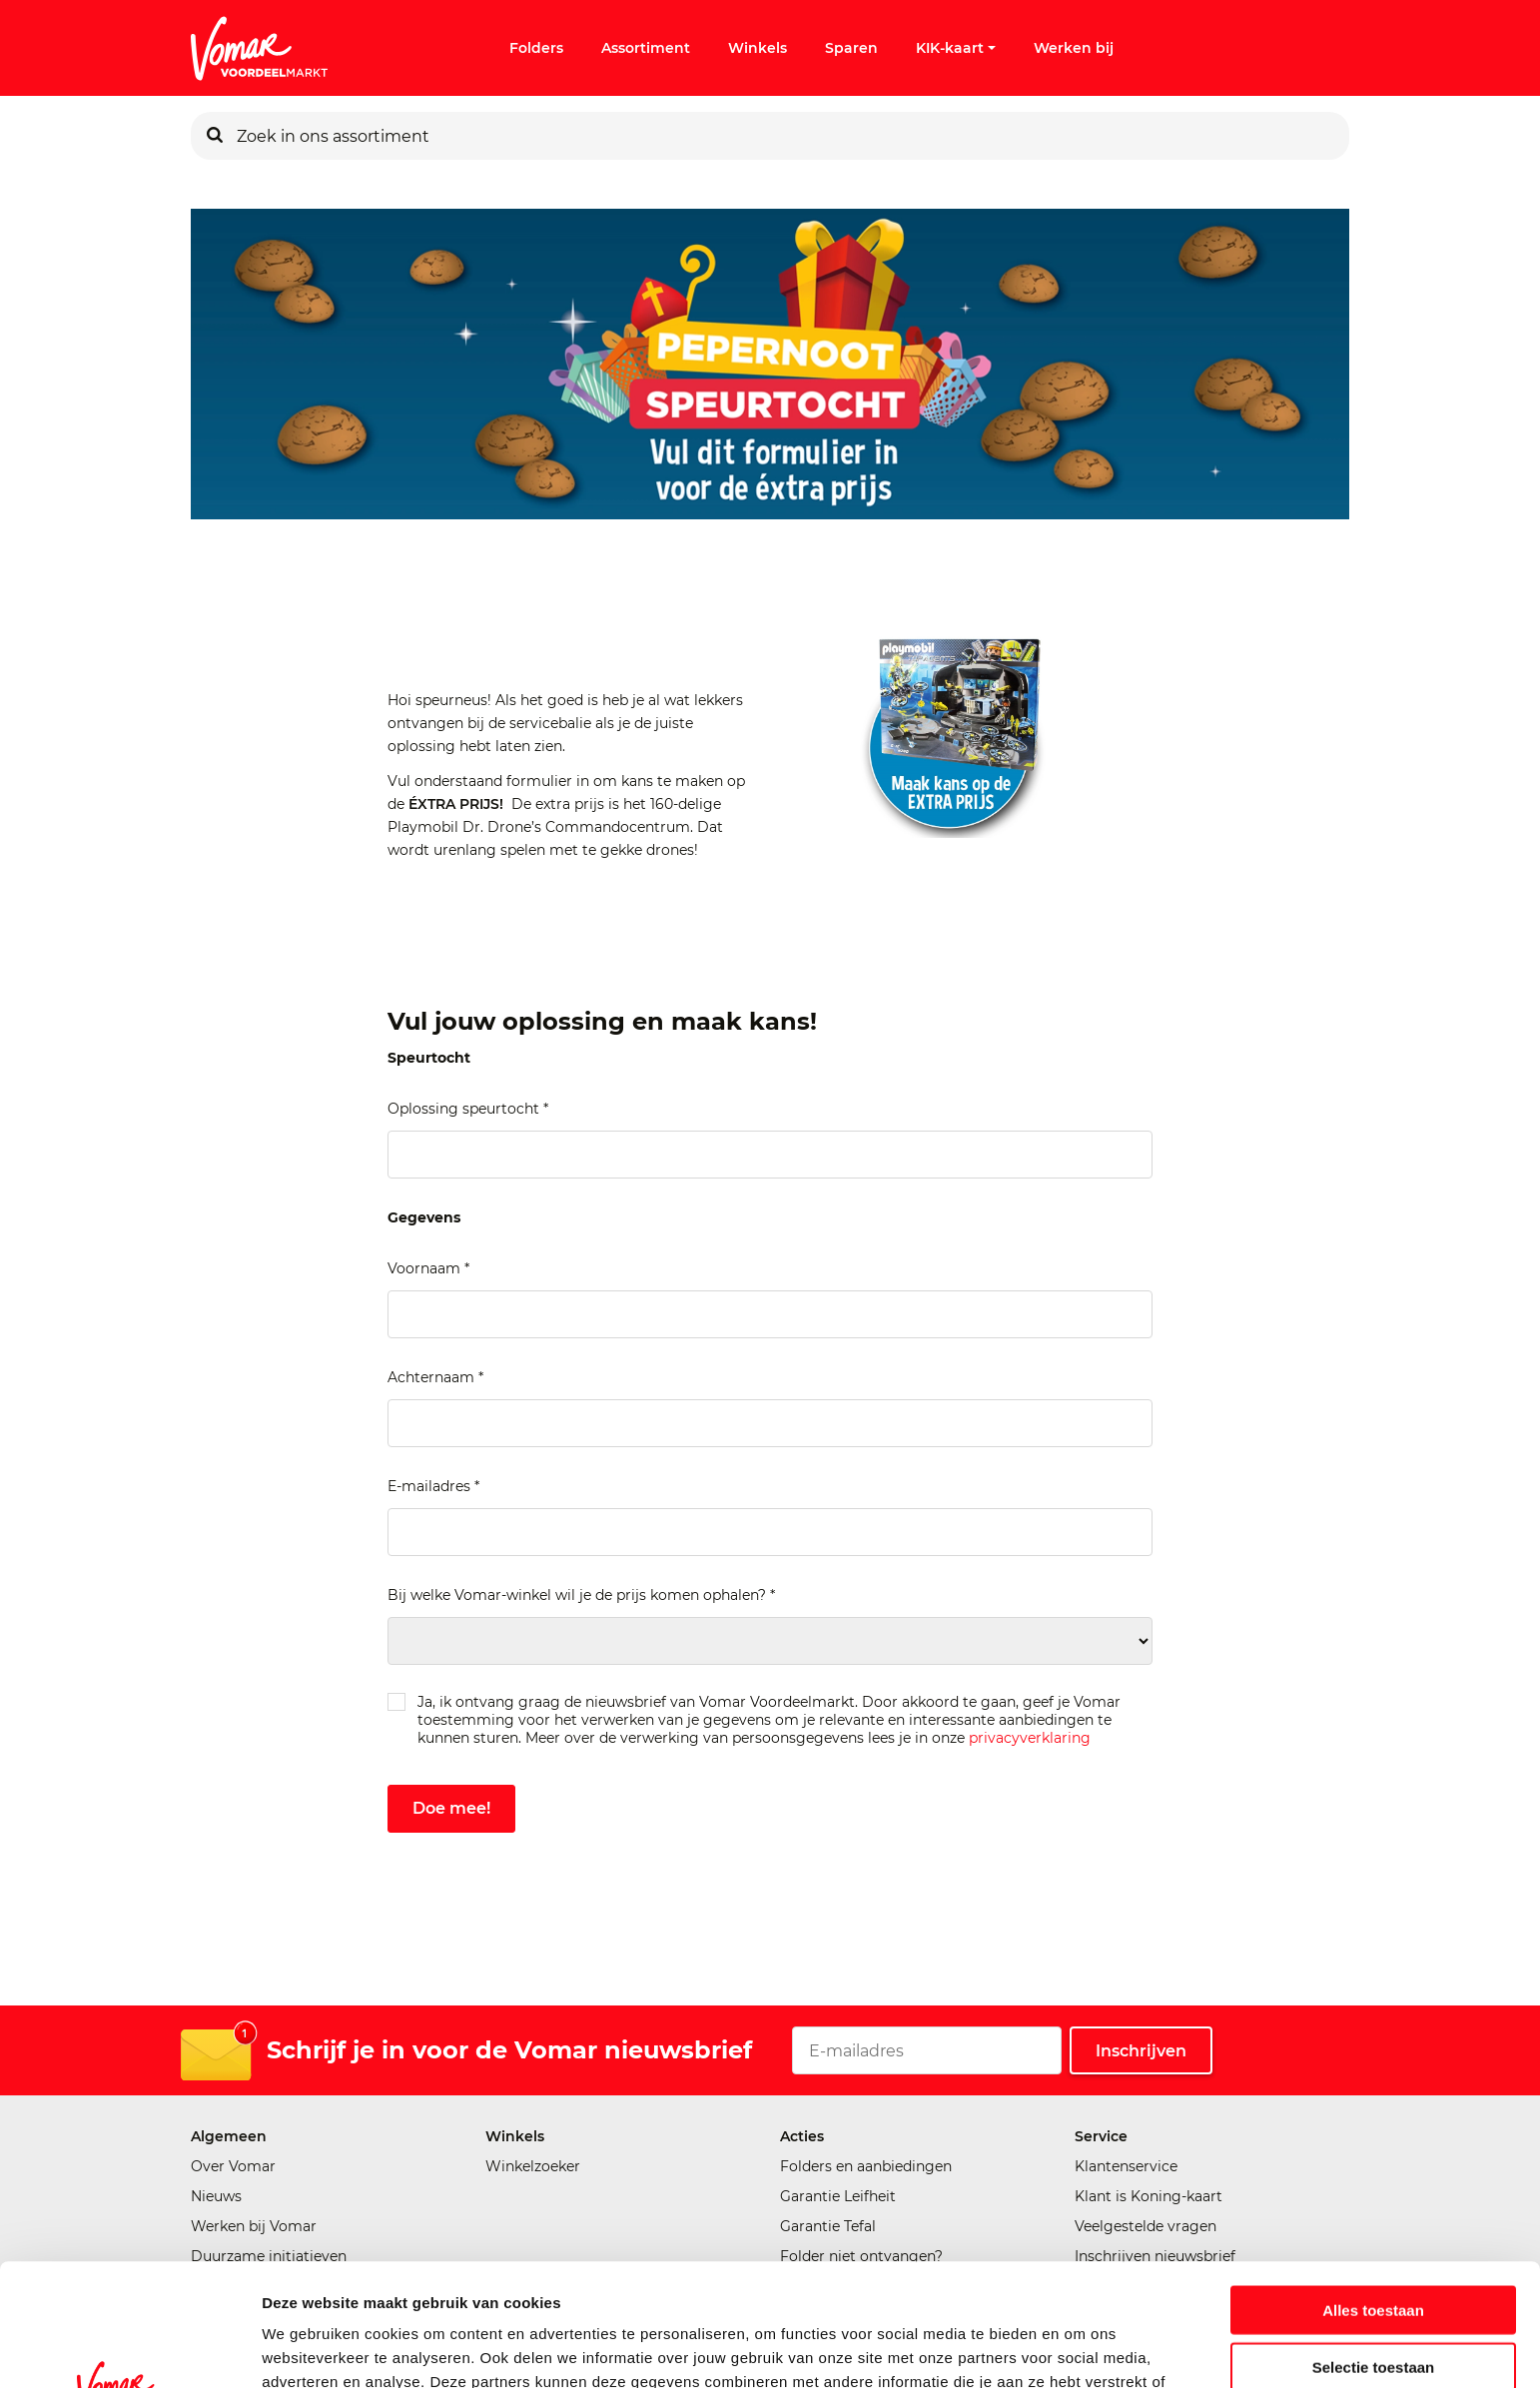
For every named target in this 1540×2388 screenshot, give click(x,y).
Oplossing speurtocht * (467, 1109)
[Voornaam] (770, 1314)
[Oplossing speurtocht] (770, 1155)
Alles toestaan (1373, 2187)
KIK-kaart (956, 48)
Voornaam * (428, 1268)
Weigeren (1372, 2300)
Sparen (851, 48)
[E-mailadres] (770, 1532)
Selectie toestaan (1373, 2244)
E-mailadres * (433, 1486)
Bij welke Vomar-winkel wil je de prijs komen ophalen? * (581, 1595)
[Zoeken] (215, 136)
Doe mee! (451, 1808)
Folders (536, 48)
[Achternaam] (770, 1423)
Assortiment (645, 48)
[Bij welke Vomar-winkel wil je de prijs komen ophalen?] (770, 1641)
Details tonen (1079, 2348)
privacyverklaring (1030, 1738)
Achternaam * (435, 1377)
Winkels (757, 48)
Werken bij (1074, 48)
